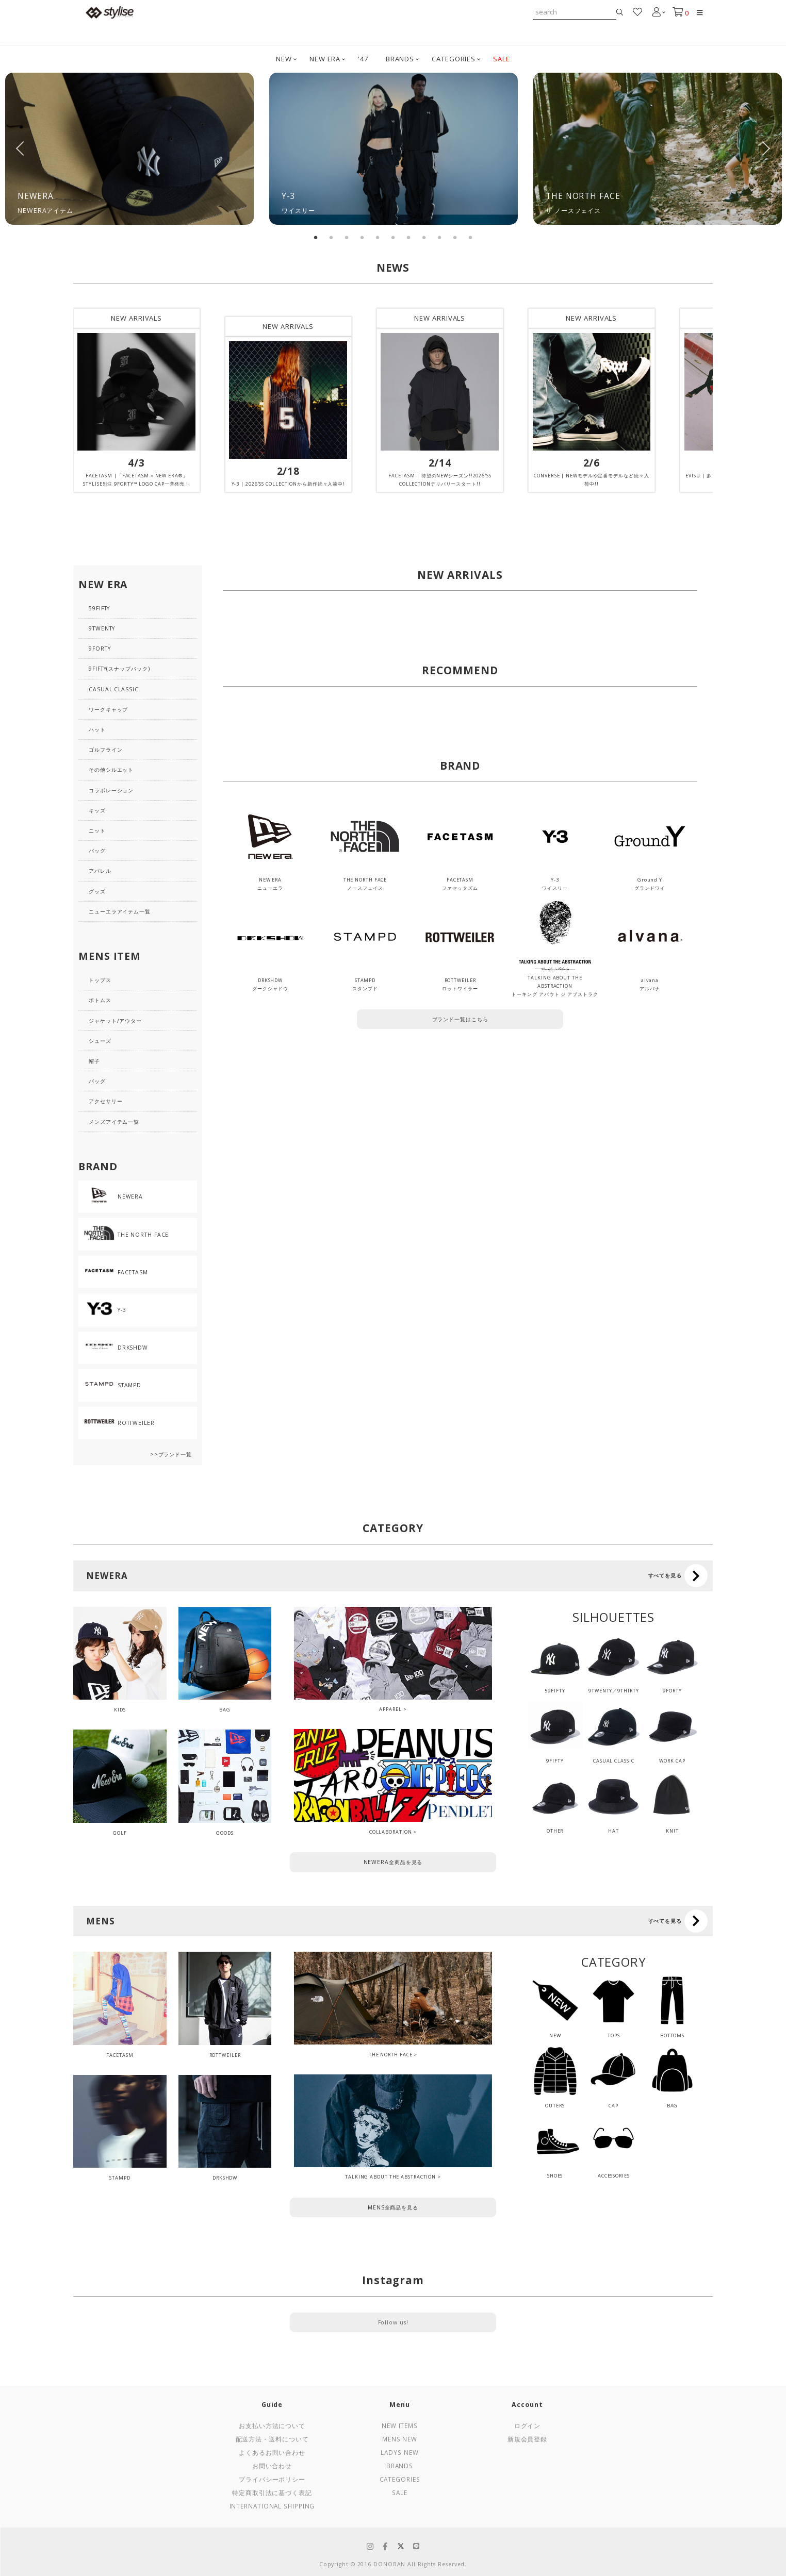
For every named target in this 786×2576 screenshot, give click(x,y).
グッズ (97, 891)
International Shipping (272, 2506)
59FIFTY (99, 608)
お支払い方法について (272, 2425)
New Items (400, 2425)
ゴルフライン (105, 749)
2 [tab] (331, 237)
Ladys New (399, 2452)
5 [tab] (377, 237)
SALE (501, 58)
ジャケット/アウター (115, 1020)
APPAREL (390, 1709)
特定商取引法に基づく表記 (272, 2492)
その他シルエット (111, 769)
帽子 (94, 1061)
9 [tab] (439, 237)
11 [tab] (470, 237)
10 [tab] (455, 237)
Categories (400, 2479)
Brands (399, 2466)
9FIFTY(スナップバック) (119, 668)
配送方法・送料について (272, 2439)
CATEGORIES (454, 58)
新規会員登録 (527, 2439)
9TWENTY (102, 628)
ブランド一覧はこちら (460, 1019)
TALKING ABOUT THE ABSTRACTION (390, 2176)
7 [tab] (408, 237)
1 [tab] (315, 237)
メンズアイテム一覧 (114, 1121)
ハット (97, 729)
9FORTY (99, 648)
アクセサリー (105, 1101)
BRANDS (400, 58)
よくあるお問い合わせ (272, 2452)
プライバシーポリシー (272, 2479)
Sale (399, 2492)
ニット (97, 830)
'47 (363, 58)
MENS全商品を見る (393, 2207)
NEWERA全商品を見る (393, 1862)
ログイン (527, 2425)
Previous (20, 148)
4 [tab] (362, 237)
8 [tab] (424, 237)
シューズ (100, 1040)
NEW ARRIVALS (136, 318)
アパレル (100, 870)
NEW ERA (324, 58)
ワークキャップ (108, 709)
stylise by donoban (110, 12)
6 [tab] (393, 237)
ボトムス (100, 1000)
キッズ (97, 810)
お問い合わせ (272, 2466)
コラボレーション (111, 790)
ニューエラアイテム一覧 (120, 911)
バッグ (97, 850)
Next (765, 148)
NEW (284, 58)
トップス (100, 980)
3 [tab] (346, 237)
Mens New (399, 2439)
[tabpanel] (129, 149)
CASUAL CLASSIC (114, 689)
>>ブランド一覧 (171, 1454)
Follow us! (393, 2322)
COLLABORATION (390, 1832)
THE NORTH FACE (391, 2054)
